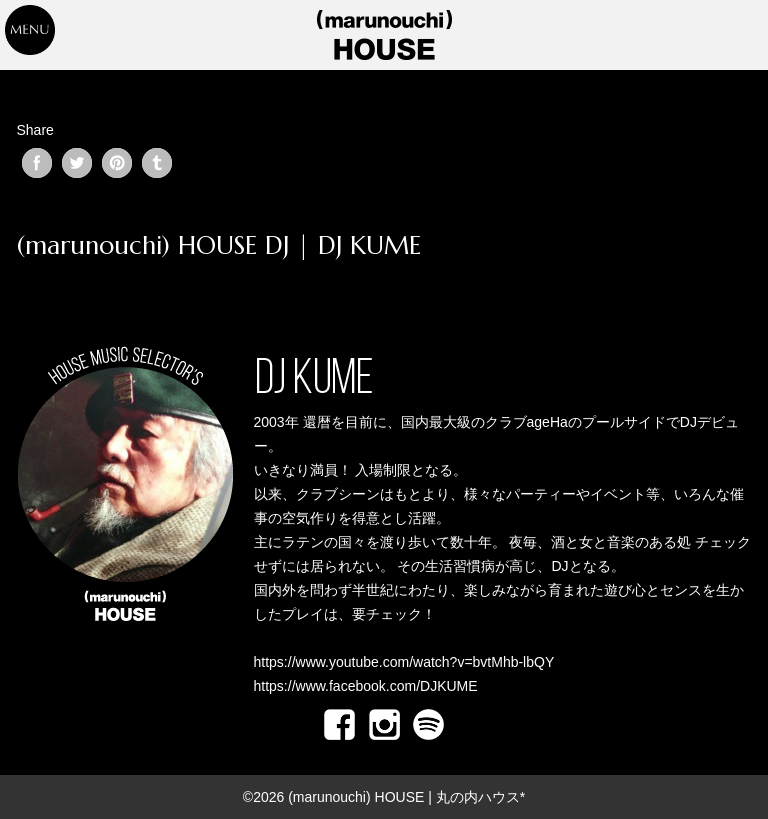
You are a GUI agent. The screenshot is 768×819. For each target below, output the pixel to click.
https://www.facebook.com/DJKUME (366, 686)
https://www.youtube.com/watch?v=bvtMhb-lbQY (404, 662)
